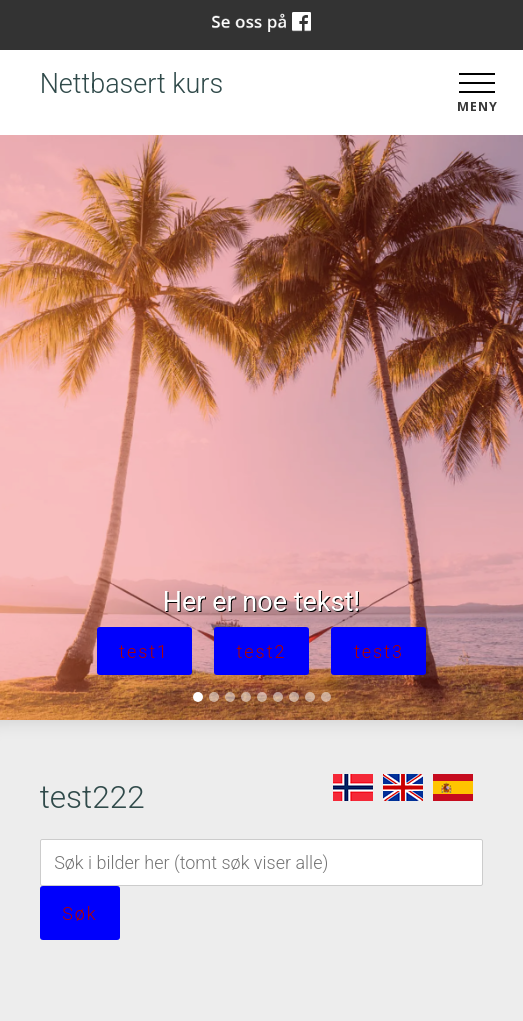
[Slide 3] (230, 697)
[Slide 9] (326, 697)
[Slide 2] (214, 697)
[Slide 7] (294, 697)
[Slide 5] (262, 697)
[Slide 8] (310, 697)
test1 (144, 651)
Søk (80, 913)
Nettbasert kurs (131, 84)
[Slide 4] (246, 697)
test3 (379, 651)
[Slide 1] (198, 697)
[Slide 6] (278, 697)
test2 (262, 651)
